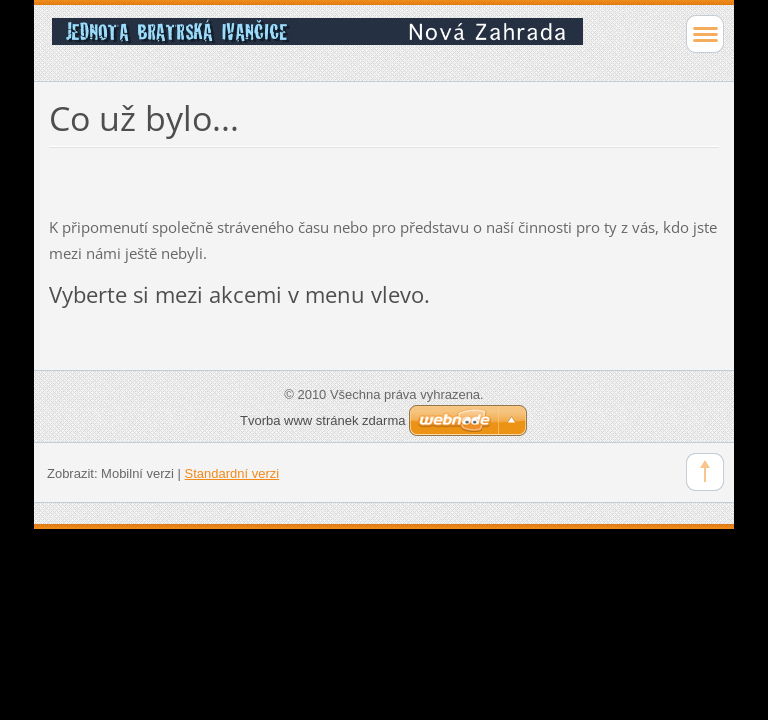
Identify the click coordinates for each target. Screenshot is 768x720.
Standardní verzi (232, 473)
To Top (705, 472)
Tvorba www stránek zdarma (322, 420)
